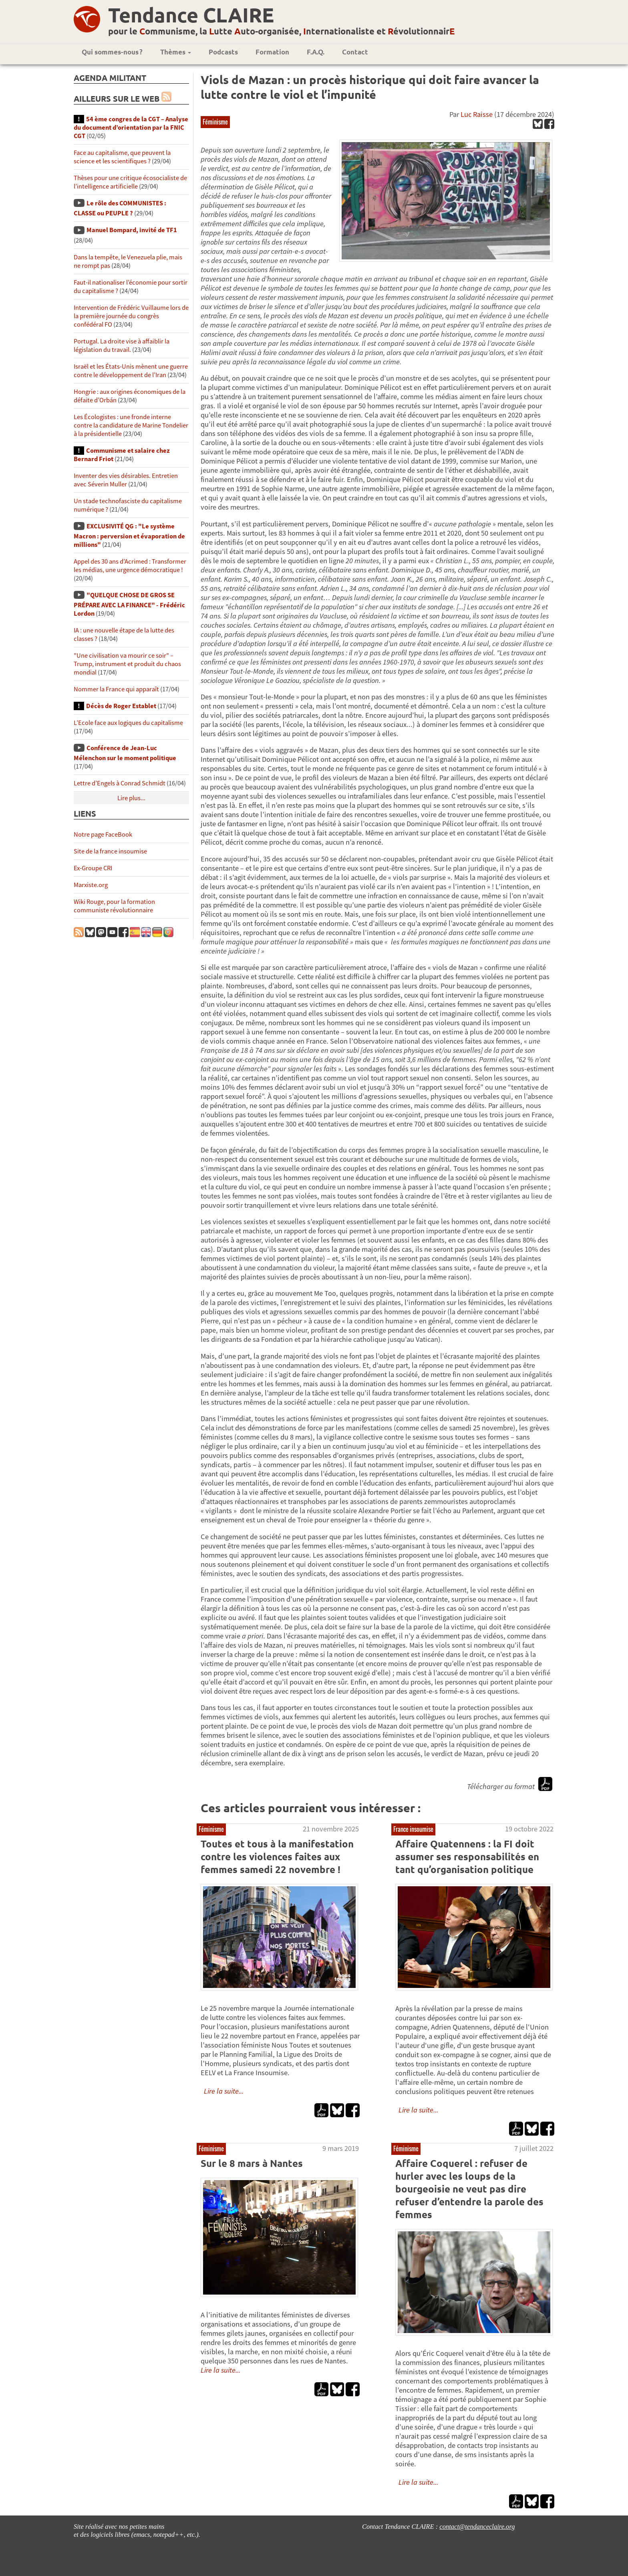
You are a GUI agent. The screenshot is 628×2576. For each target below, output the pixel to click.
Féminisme (215, 121)
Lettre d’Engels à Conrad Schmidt (119, 783)
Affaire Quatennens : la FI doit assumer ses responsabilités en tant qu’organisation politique (467, 1856)
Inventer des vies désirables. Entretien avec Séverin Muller (126, 480)
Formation (272, 52)
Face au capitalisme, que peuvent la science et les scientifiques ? (122, 157)
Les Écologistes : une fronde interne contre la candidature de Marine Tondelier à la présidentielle (131, 425)
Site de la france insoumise (110, 851)
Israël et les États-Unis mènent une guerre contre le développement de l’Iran (131, 370)
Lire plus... (131, 798)
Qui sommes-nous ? (112, 52)
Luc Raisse (477, 114)
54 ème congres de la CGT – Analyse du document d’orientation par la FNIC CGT (131, 127)
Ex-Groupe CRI (93, 868)
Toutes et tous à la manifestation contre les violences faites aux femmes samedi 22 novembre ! (277, 1856)
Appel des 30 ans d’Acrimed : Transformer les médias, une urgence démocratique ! (130, 565)
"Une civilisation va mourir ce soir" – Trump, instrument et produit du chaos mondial (127, 664)
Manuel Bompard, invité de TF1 (132, 230)
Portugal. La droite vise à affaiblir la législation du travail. (121, 345)
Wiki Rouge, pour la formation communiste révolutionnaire (114, 905)
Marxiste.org (91, 885)
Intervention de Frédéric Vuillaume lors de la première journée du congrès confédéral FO (131, 316)
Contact (355, 52)
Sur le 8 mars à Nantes (252, 2163)
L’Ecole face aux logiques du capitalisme (128, 723)
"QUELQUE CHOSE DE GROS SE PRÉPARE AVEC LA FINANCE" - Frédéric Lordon (129, 604)
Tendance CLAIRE (191, 14)
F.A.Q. (315, 52)
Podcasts (223, 52)
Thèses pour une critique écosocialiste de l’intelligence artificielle (130, 182)
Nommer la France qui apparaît (116, 689)
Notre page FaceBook (103, 834)
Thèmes (175, 52)
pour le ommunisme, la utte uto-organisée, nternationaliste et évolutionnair (281, 31)
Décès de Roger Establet (121, 706)
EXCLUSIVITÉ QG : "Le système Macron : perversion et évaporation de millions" (129, 535)
